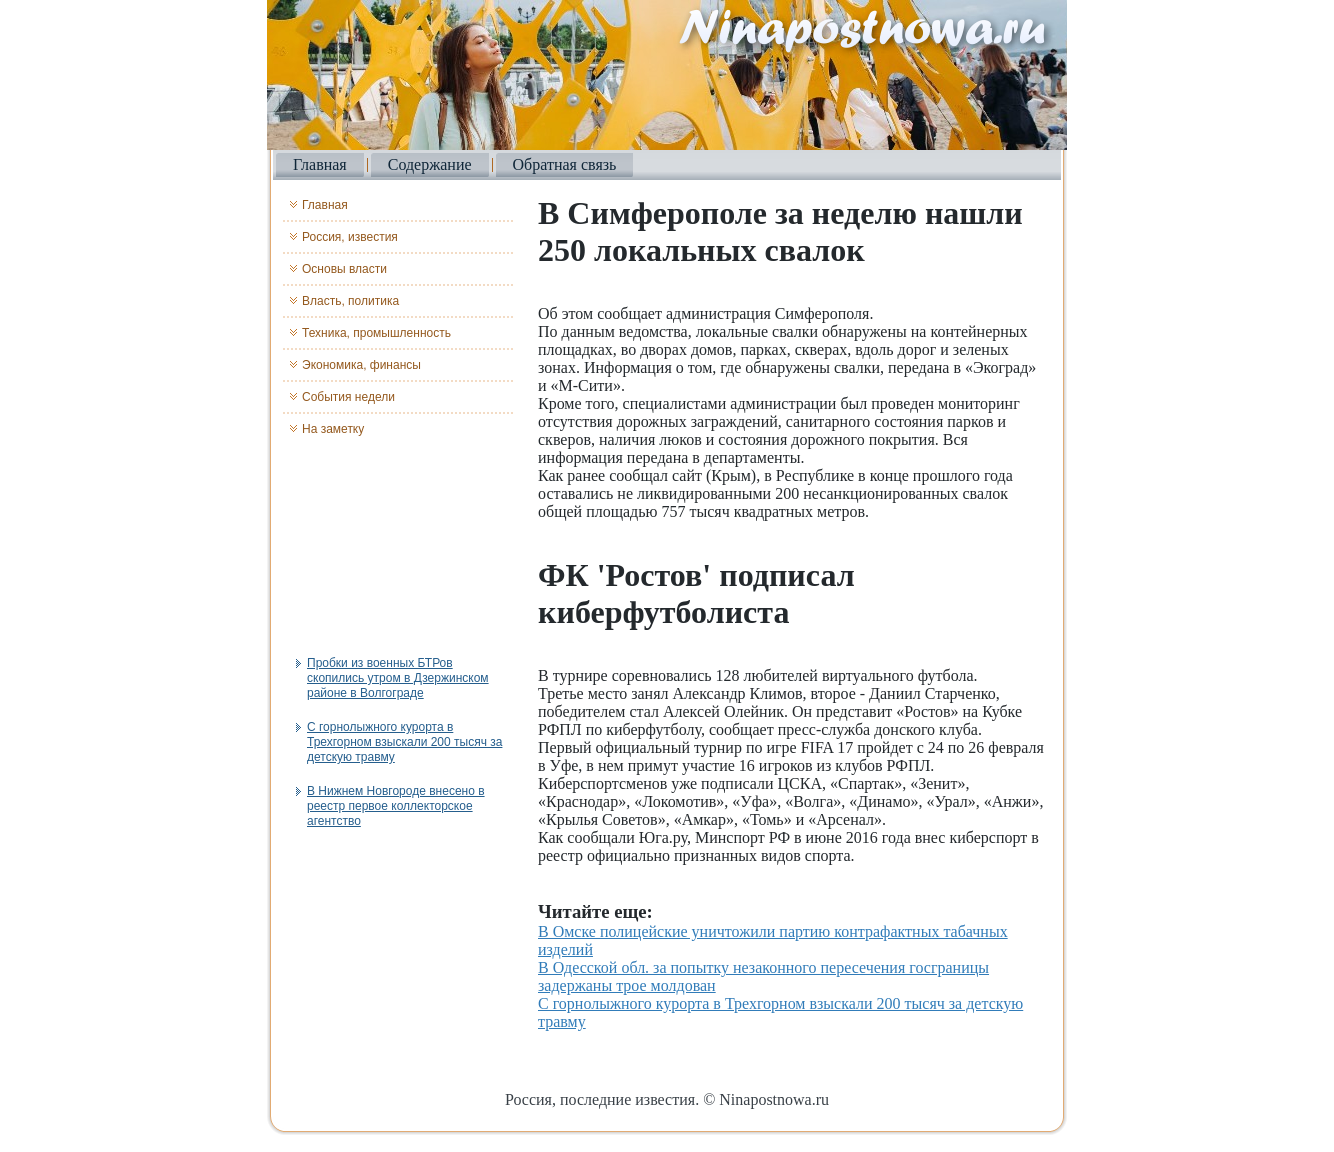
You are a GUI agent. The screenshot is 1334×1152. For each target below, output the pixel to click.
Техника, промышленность (376, 333)
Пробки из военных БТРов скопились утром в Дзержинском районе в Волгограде (398, 678)
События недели (348, 397)
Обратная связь (565, 164)
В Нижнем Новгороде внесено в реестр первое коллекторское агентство (396, 806)
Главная (320, 164)
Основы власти (344, 269)
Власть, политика (350, 301)
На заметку (333, 429)
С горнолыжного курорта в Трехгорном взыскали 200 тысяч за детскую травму (404, 742)
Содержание (430, 164)
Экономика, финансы (361, 365)
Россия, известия (350, 237)
